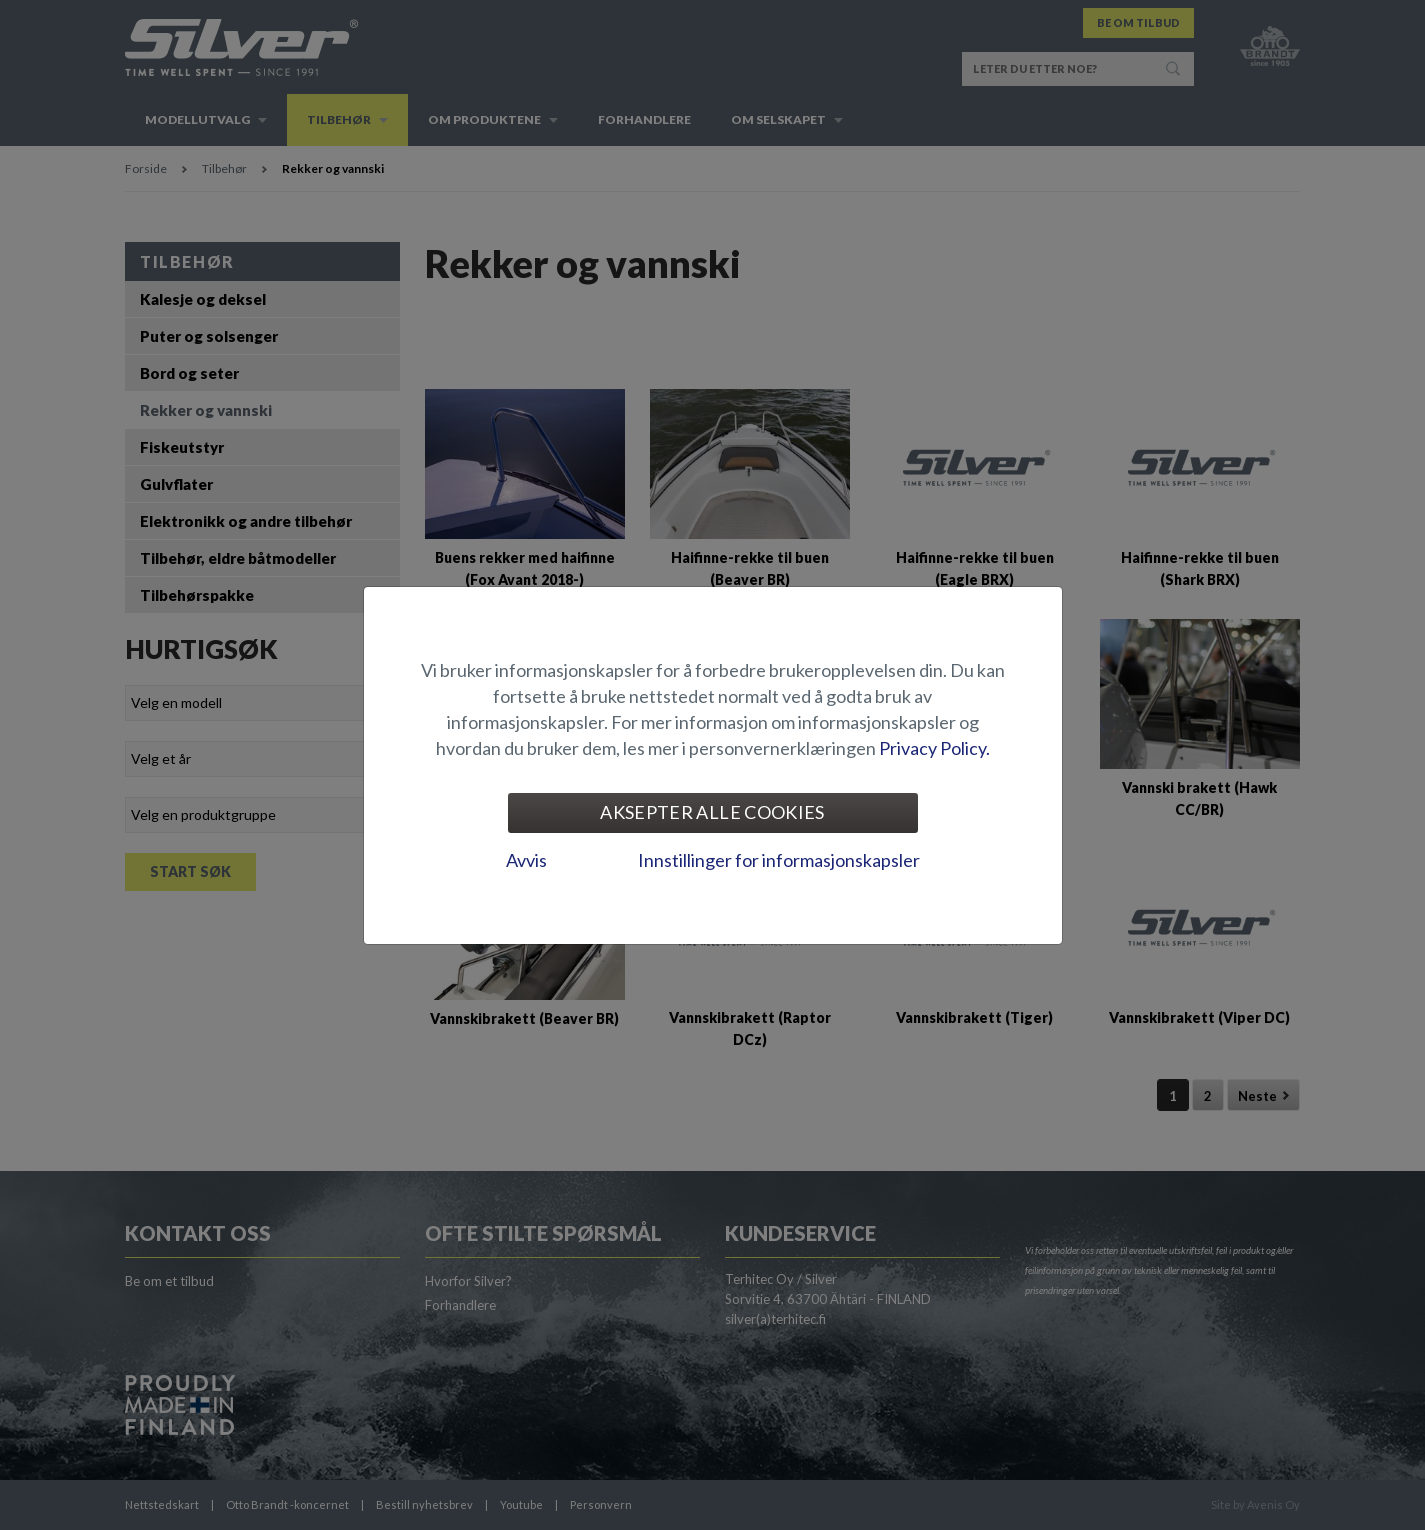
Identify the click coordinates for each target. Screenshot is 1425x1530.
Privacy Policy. (934, 748)
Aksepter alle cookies (712, 812)
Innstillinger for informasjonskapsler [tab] (779, 860)
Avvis (526, 860)
